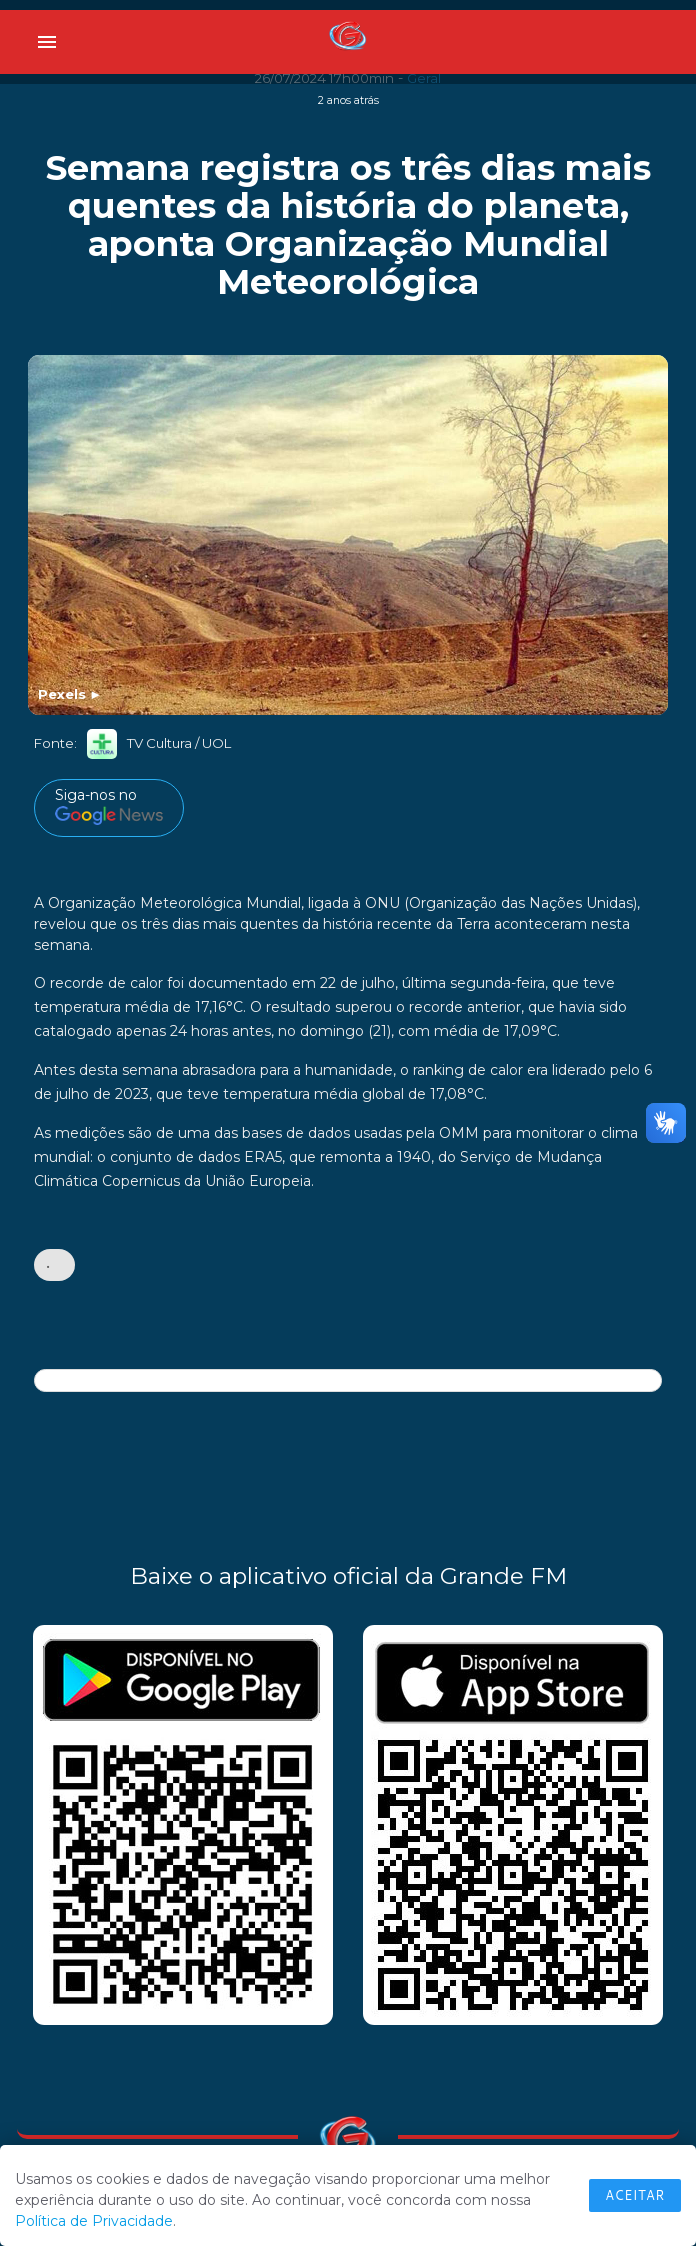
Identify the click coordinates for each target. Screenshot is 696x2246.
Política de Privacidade (94, 2221)
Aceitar (635, 2195)
